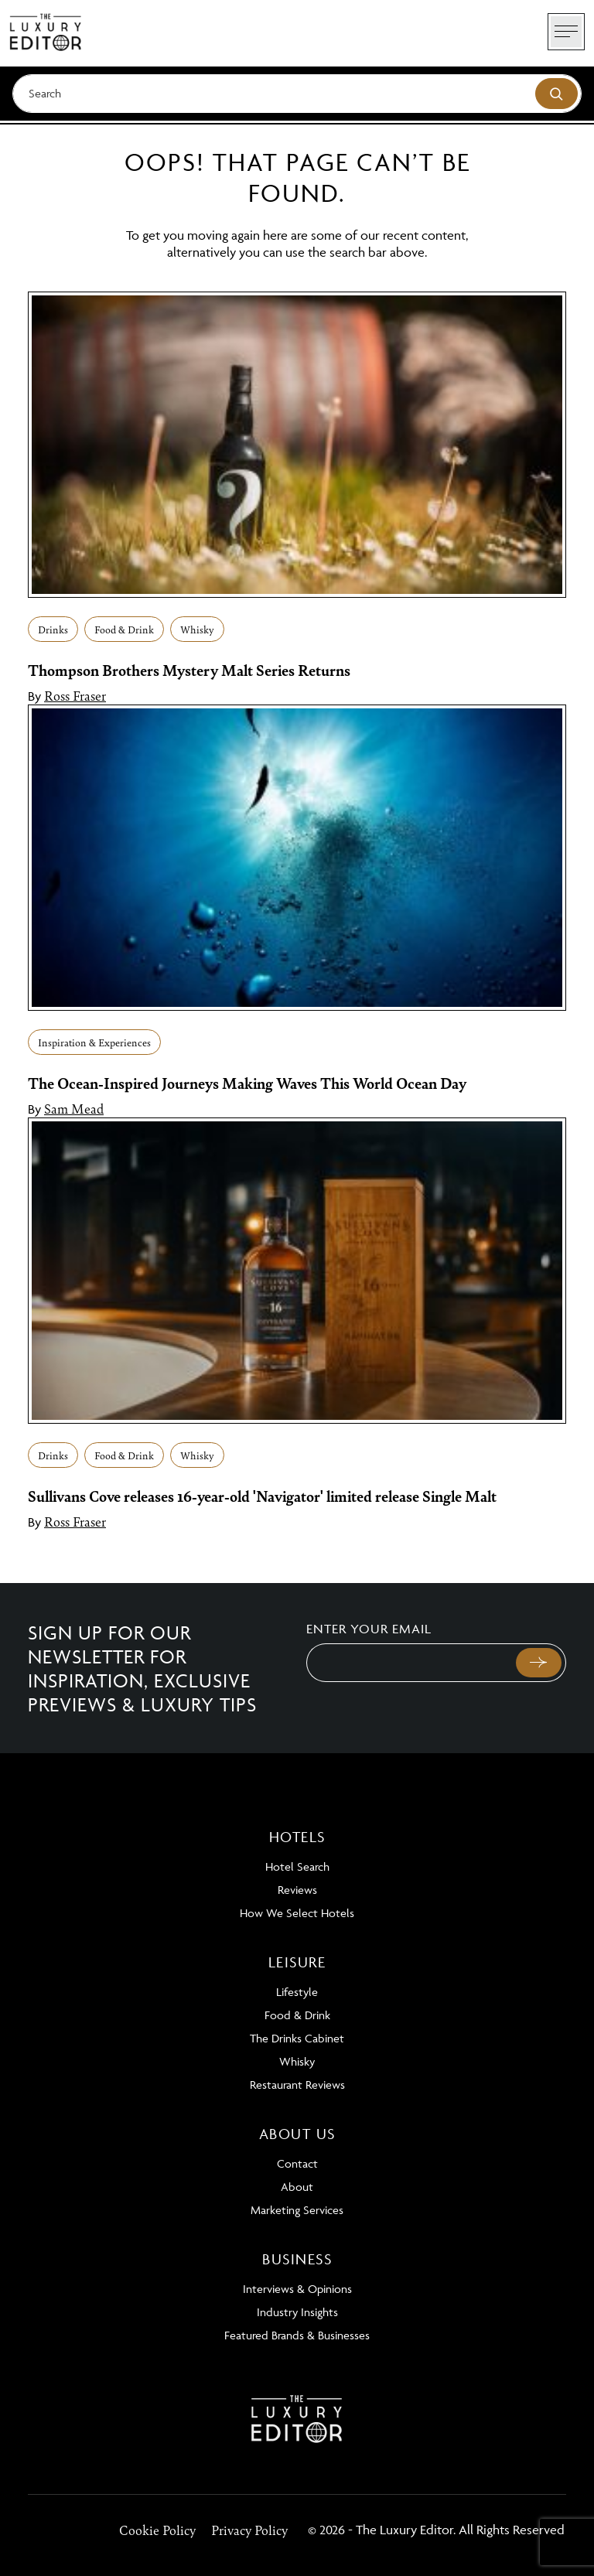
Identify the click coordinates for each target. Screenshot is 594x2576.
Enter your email (369, 1628)
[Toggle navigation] (566, 31)
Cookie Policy (157, 2529)
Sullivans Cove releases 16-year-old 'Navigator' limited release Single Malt (262, 1495)
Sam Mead (74, 1108)
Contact (297, 2163)
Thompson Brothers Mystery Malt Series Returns (189, 670)
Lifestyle (297, 1991)
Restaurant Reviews (297, 2084)
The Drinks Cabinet (297, 2038)
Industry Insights (297, 2312)
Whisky (197, 629)
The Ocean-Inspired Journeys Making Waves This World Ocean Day (247, 1083)
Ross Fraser (75, 695)
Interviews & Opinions (297, 2288)
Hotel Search (297, 1866)
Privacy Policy (249, 2529)
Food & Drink (124, 629)
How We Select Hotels (297, 1913)
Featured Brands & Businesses (297, 2335)
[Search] (297, 93)
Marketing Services (297, 2209)
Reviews (297, 1889)
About (297, 2186)
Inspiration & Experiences (94, 1042)
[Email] (409, 1662)
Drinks (53, 629)
